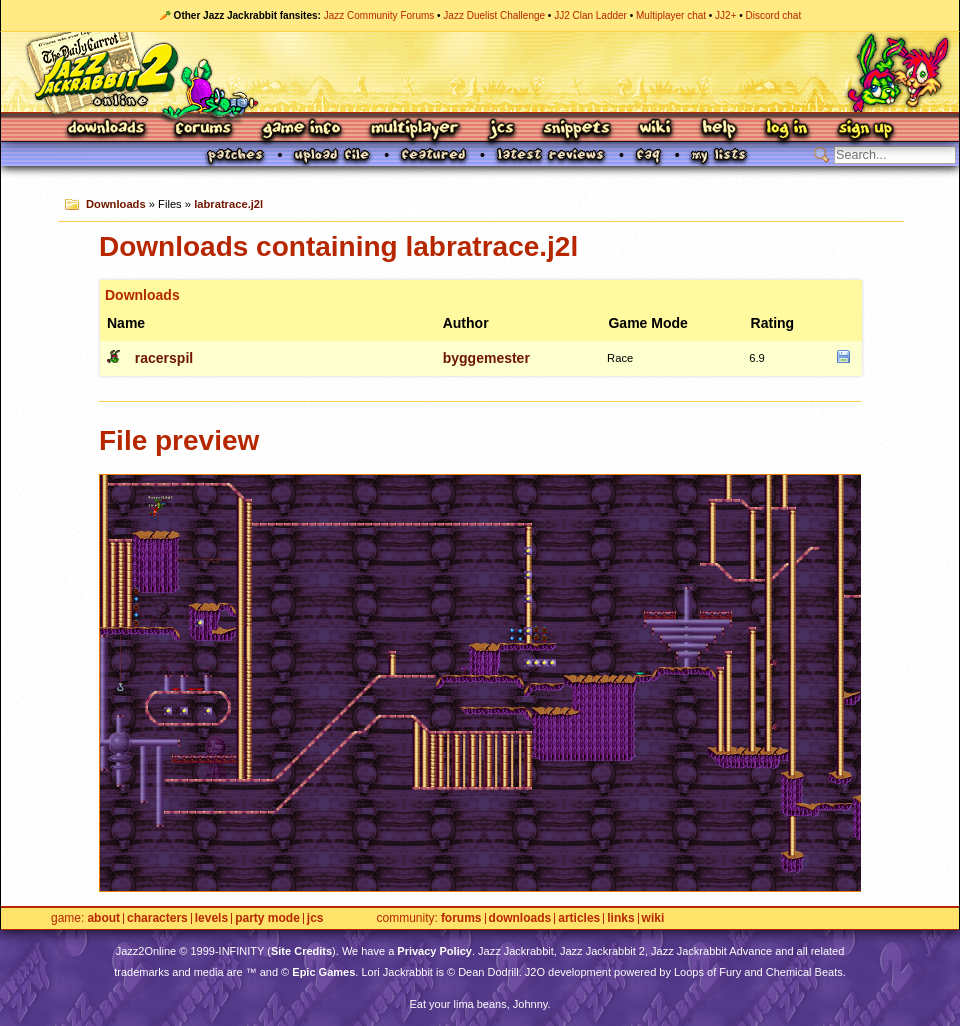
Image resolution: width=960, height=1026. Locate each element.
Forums (204, 129)
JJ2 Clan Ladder (590, 15)
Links (620, 918)
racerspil (164, 358)
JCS (501, 129)
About (103, 918)
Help (719, 129)
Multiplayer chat (671, 15)
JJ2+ (725, 15)
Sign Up (865, 129)
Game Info (301, 129)
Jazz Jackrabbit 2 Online (479, 72)
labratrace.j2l (228, 204)
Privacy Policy (434, 951)
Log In (787, 129)
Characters (157, 918)
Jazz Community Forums (379, 15)
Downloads (107, 129)
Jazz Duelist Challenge (494, 15)
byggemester (486, 358)
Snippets (577, 129)
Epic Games (323, 972)
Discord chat (774, 15)
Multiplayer (414, 129)
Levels (211, 918)
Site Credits (301, 951)
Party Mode (267, 918)
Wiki (656, 129)
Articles (579, 918)
